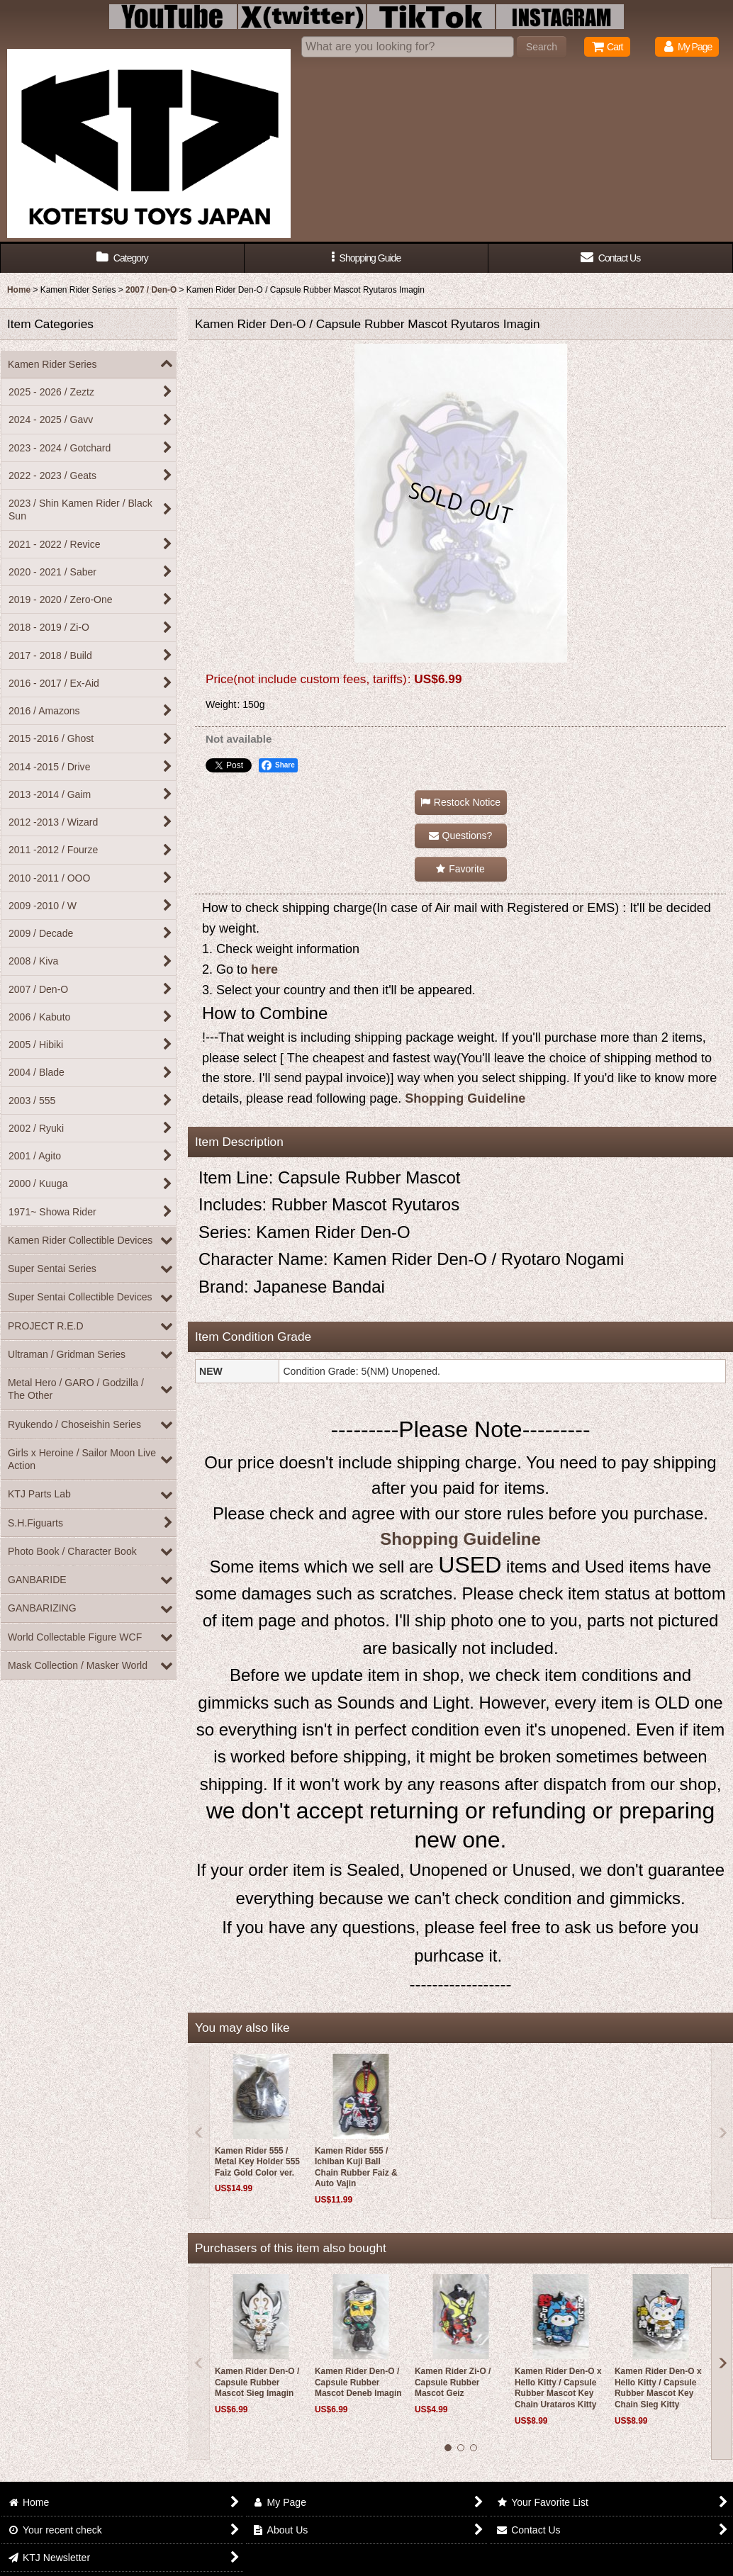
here (264, 969)
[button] (367, 258)
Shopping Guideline (465, 1098)
